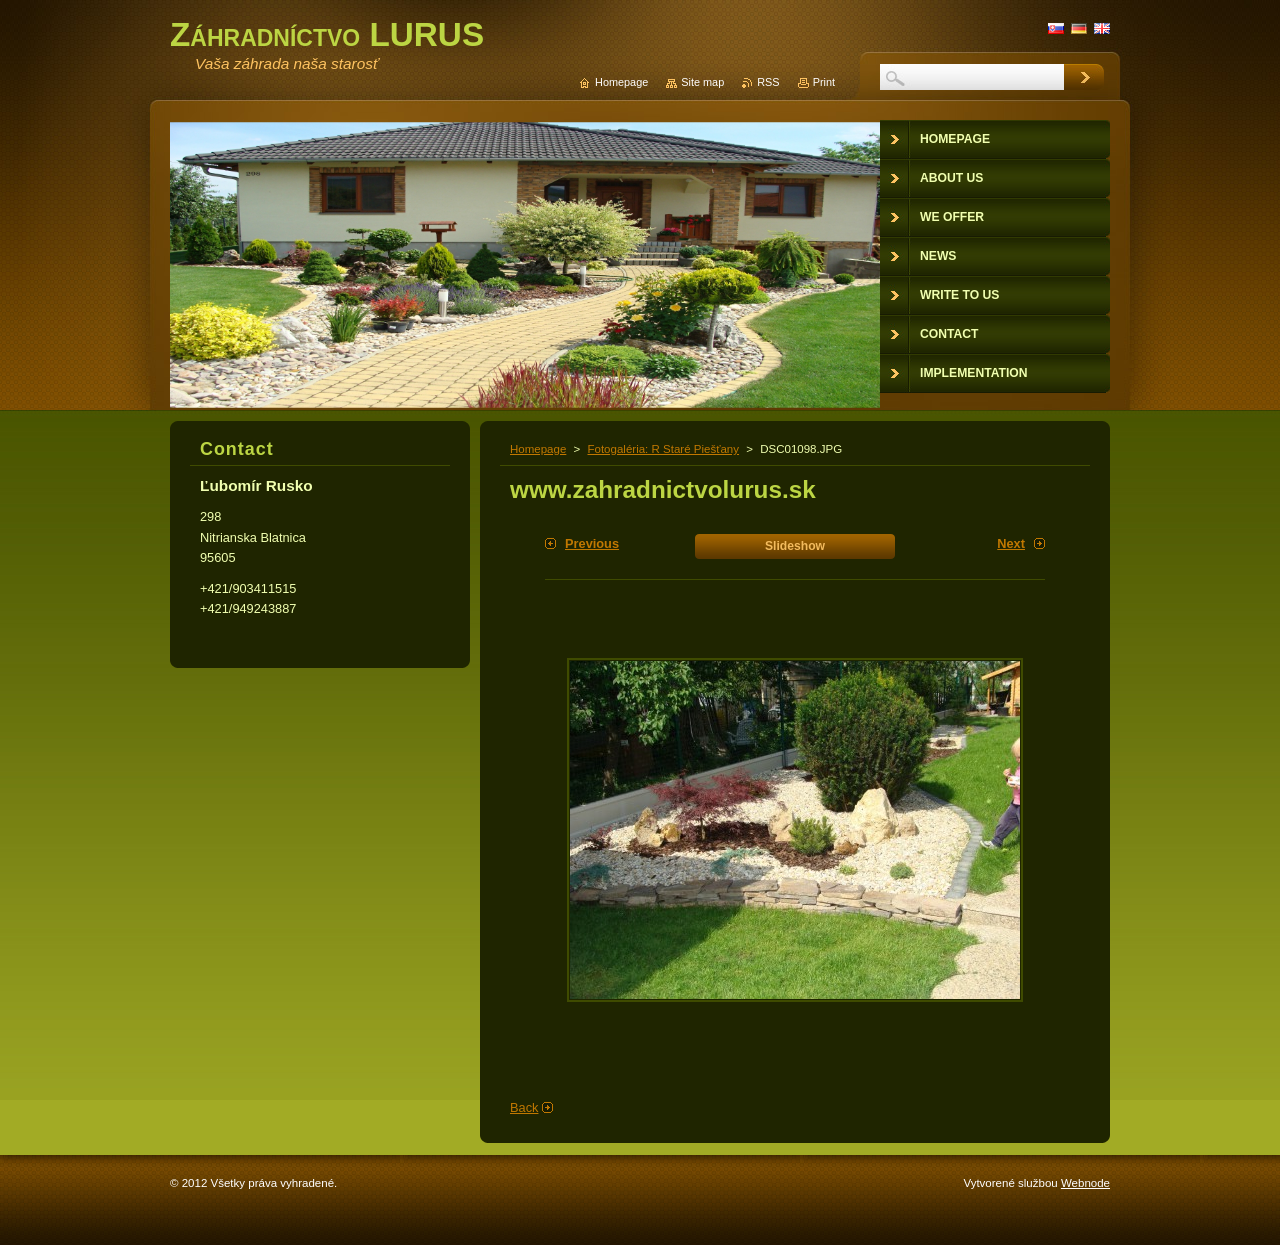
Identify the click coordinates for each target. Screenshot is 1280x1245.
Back (524, 1107)
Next (1011, 543)
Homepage (538, 449)
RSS (768, 82)
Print (824, 82)
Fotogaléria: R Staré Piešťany (663, 449)
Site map (702, 82)
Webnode (1085, 1183)
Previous (592, 543)
